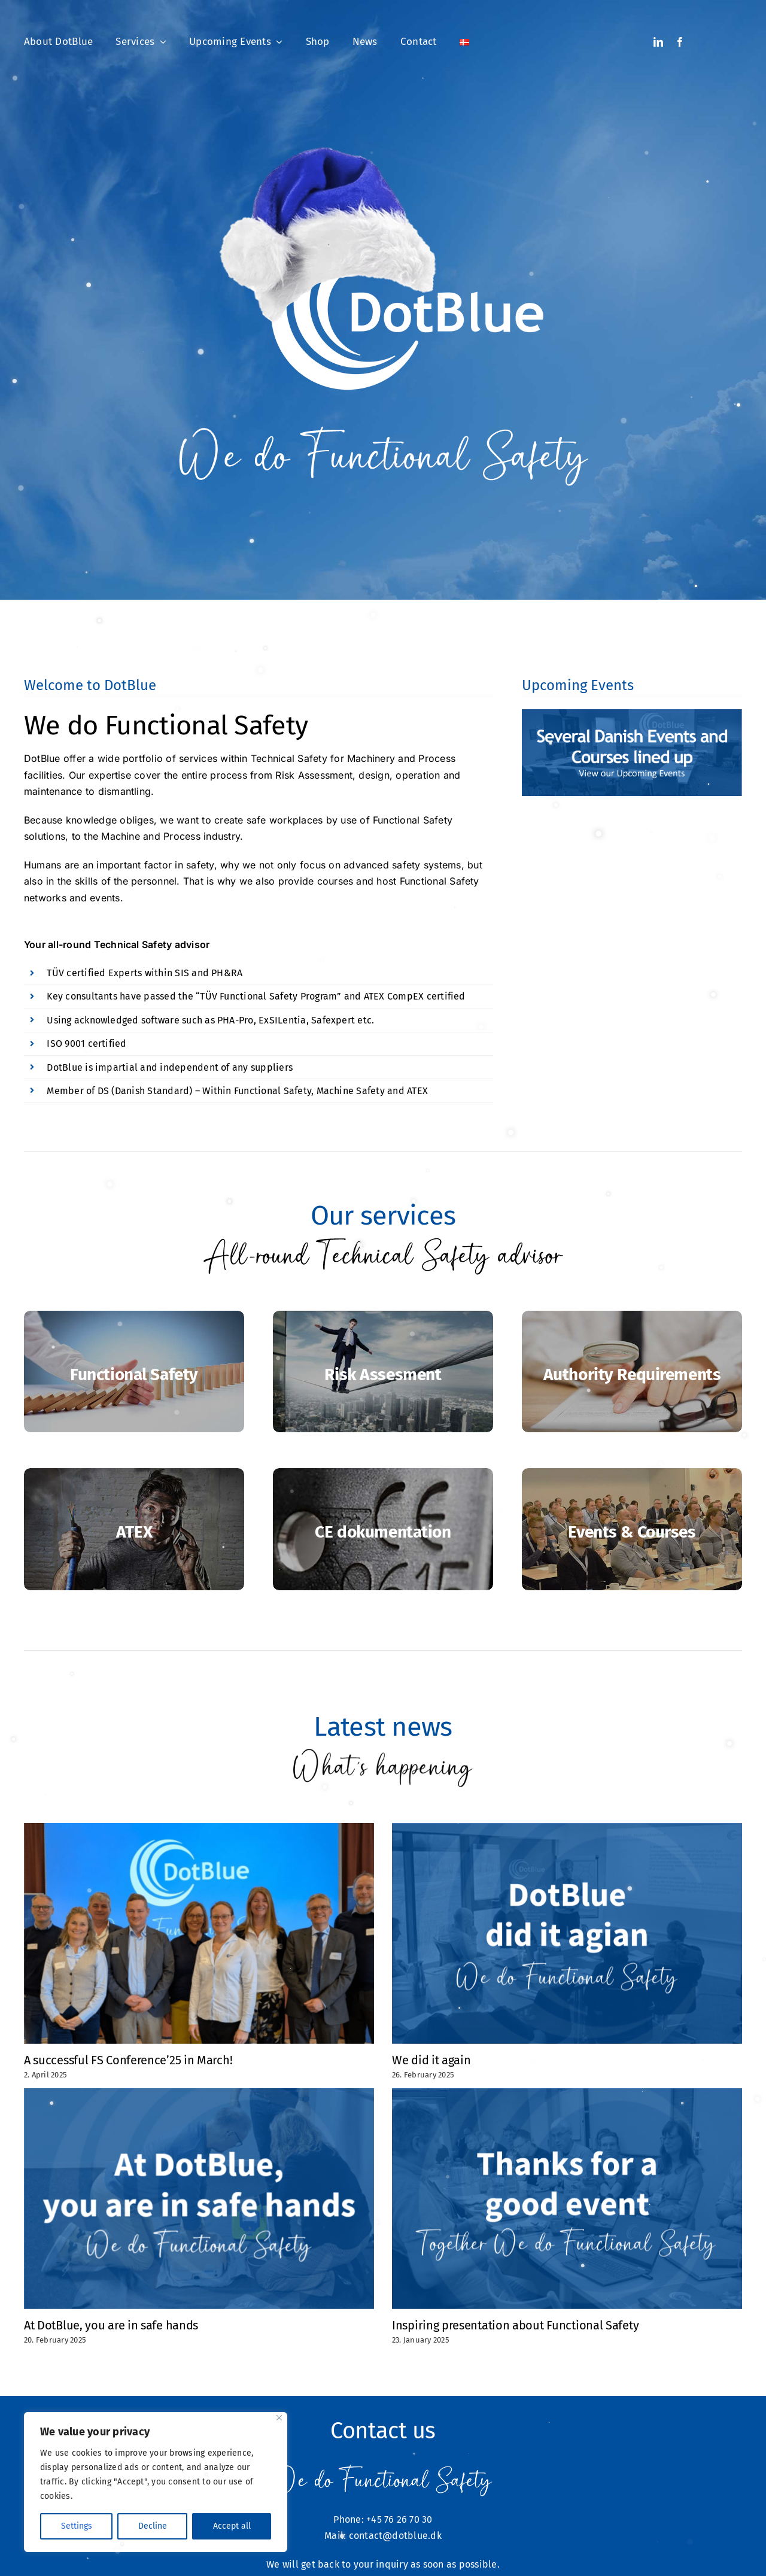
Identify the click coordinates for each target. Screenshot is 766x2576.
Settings (76, 2526)
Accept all (232, 2526)
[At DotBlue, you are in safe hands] (199, 2198)
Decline (152, 2526)
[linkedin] (658, 42)
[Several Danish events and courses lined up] (632, 752)
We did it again (431, 2060)
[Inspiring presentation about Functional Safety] (567, 2198)
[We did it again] (567, 1933)
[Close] (279, 2417)
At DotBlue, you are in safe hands (111, 2325)
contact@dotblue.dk (395, 2535)
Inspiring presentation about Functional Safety (515, 2325)
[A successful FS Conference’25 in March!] (199, 1933)
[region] (155, 2482)
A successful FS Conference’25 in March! (128, 2060)
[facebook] (680, 42)
